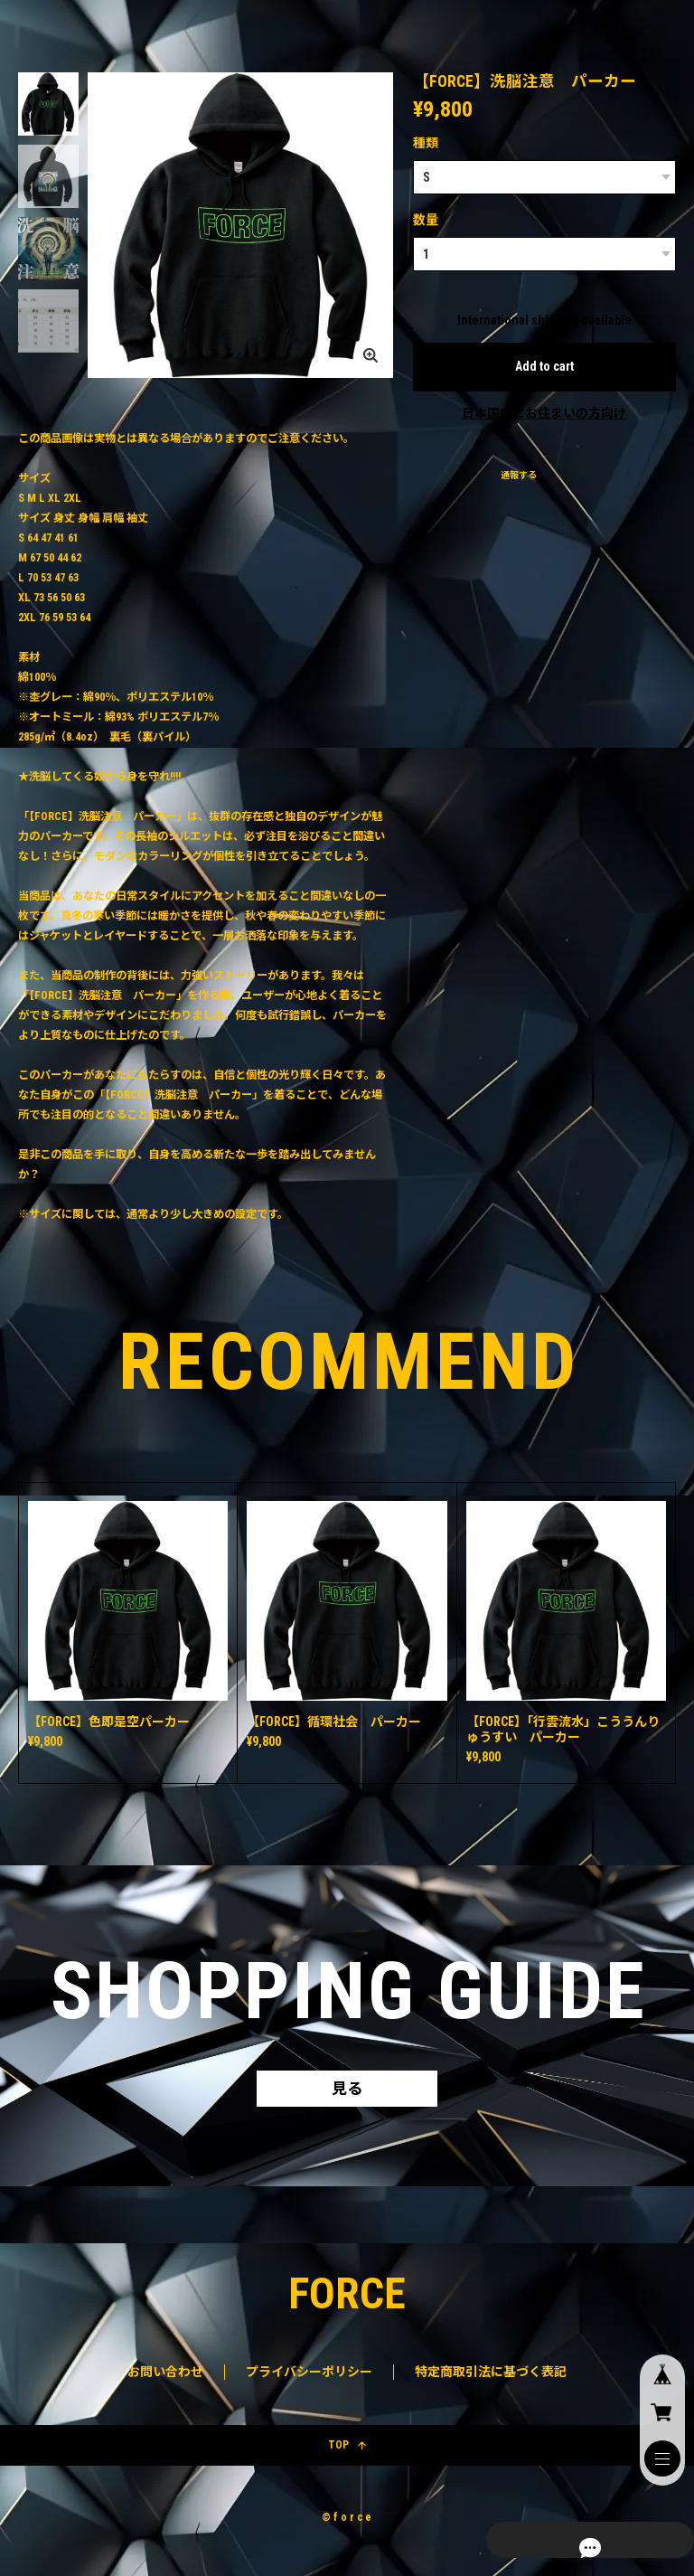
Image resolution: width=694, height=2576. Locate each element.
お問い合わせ (165, 2377)
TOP (347, 2450)
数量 (425, 219)
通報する (519, 475)
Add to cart (544, 366)
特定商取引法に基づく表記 (491, 2377)
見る (347, 2091)
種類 (425, 143)
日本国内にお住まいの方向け (544, 413)
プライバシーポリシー (309, 2377)
